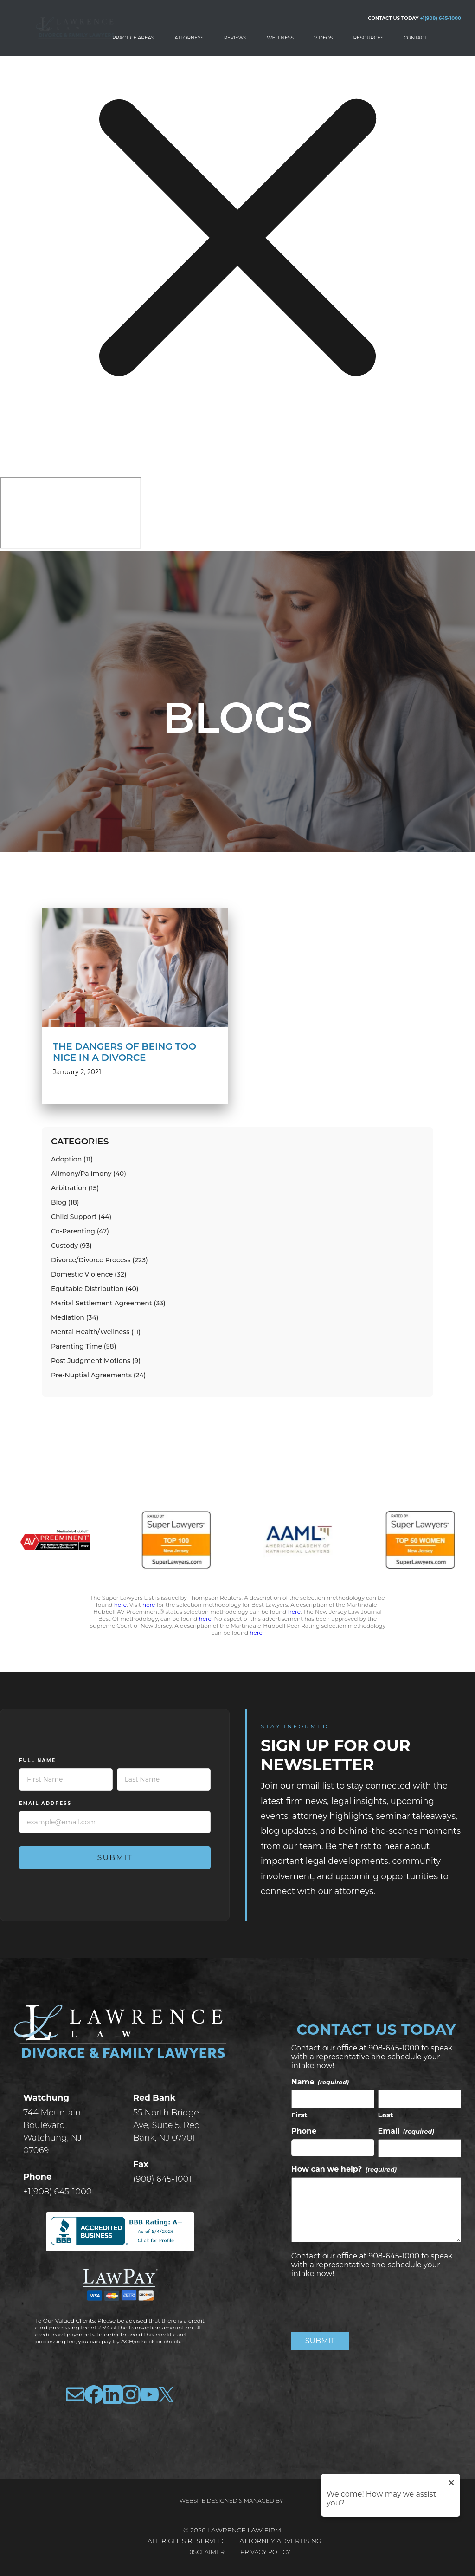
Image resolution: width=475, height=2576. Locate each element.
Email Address (45, 1803)
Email (406, 2131)
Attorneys (188, 38)
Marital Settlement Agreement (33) (108, 1303)
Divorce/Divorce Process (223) (99, 1260)
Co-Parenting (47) (80, 1231)
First (299, 2114)
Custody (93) (71, 1245)
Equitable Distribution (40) (94, 1289)
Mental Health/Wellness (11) (96, 1332)
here (120, 1604)
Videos (323, 38)
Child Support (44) (81, 1217)
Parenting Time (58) (83, 1346)
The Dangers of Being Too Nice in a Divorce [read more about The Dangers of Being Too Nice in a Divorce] (124, 1052)
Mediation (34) (74, 1317)
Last (385, 2114)
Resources (368, 38)
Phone (304, 2131)
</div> (70, 513)
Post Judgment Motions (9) (96, 1360)
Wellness (280, 38)
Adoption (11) (72, 1159)
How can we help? (344, 2169)
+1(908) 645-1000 (440, 18)
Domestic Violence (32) (89, 1274)
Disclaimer (203, 2552)
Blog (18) (65, 1202)
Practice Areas (133, 38)
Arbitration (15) (75, 1188)
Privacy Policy (267, 2552)
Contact (415, 38)
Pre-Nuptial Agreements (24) (98, 1375)
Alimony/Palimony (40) (88, 1173)
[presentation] (361, 2303)
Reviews (235, 38)
